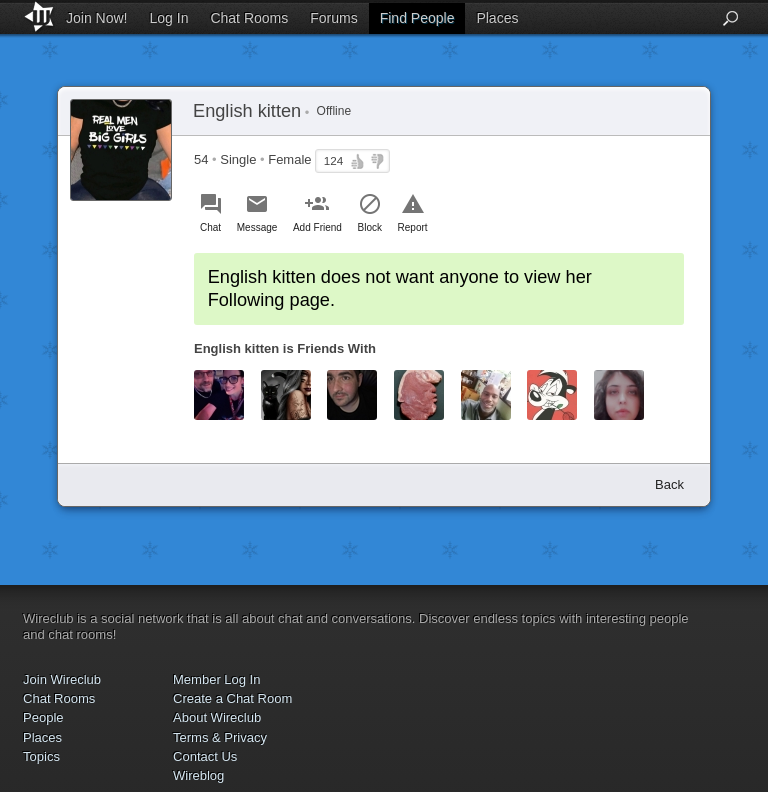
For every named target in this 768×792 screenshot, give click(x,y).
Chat (210, 227)
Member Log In (216, 679)
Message (257, 227)
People (43, 717)
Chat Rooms (249, 18)
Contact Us (205, 756)
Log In (169, 18)
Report (413, 227)
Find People (417, 18)
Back (669, 484)
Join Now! (96, 18)
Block (370, 227)
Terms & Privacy (220, 737)
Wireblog (198, 775)
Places (497, 18)
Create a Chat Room (232, 698)
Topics (41, 756)
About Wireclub (217, 717)
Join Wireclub (62, 679)
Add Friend (317, 227)
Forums (333, 18)
